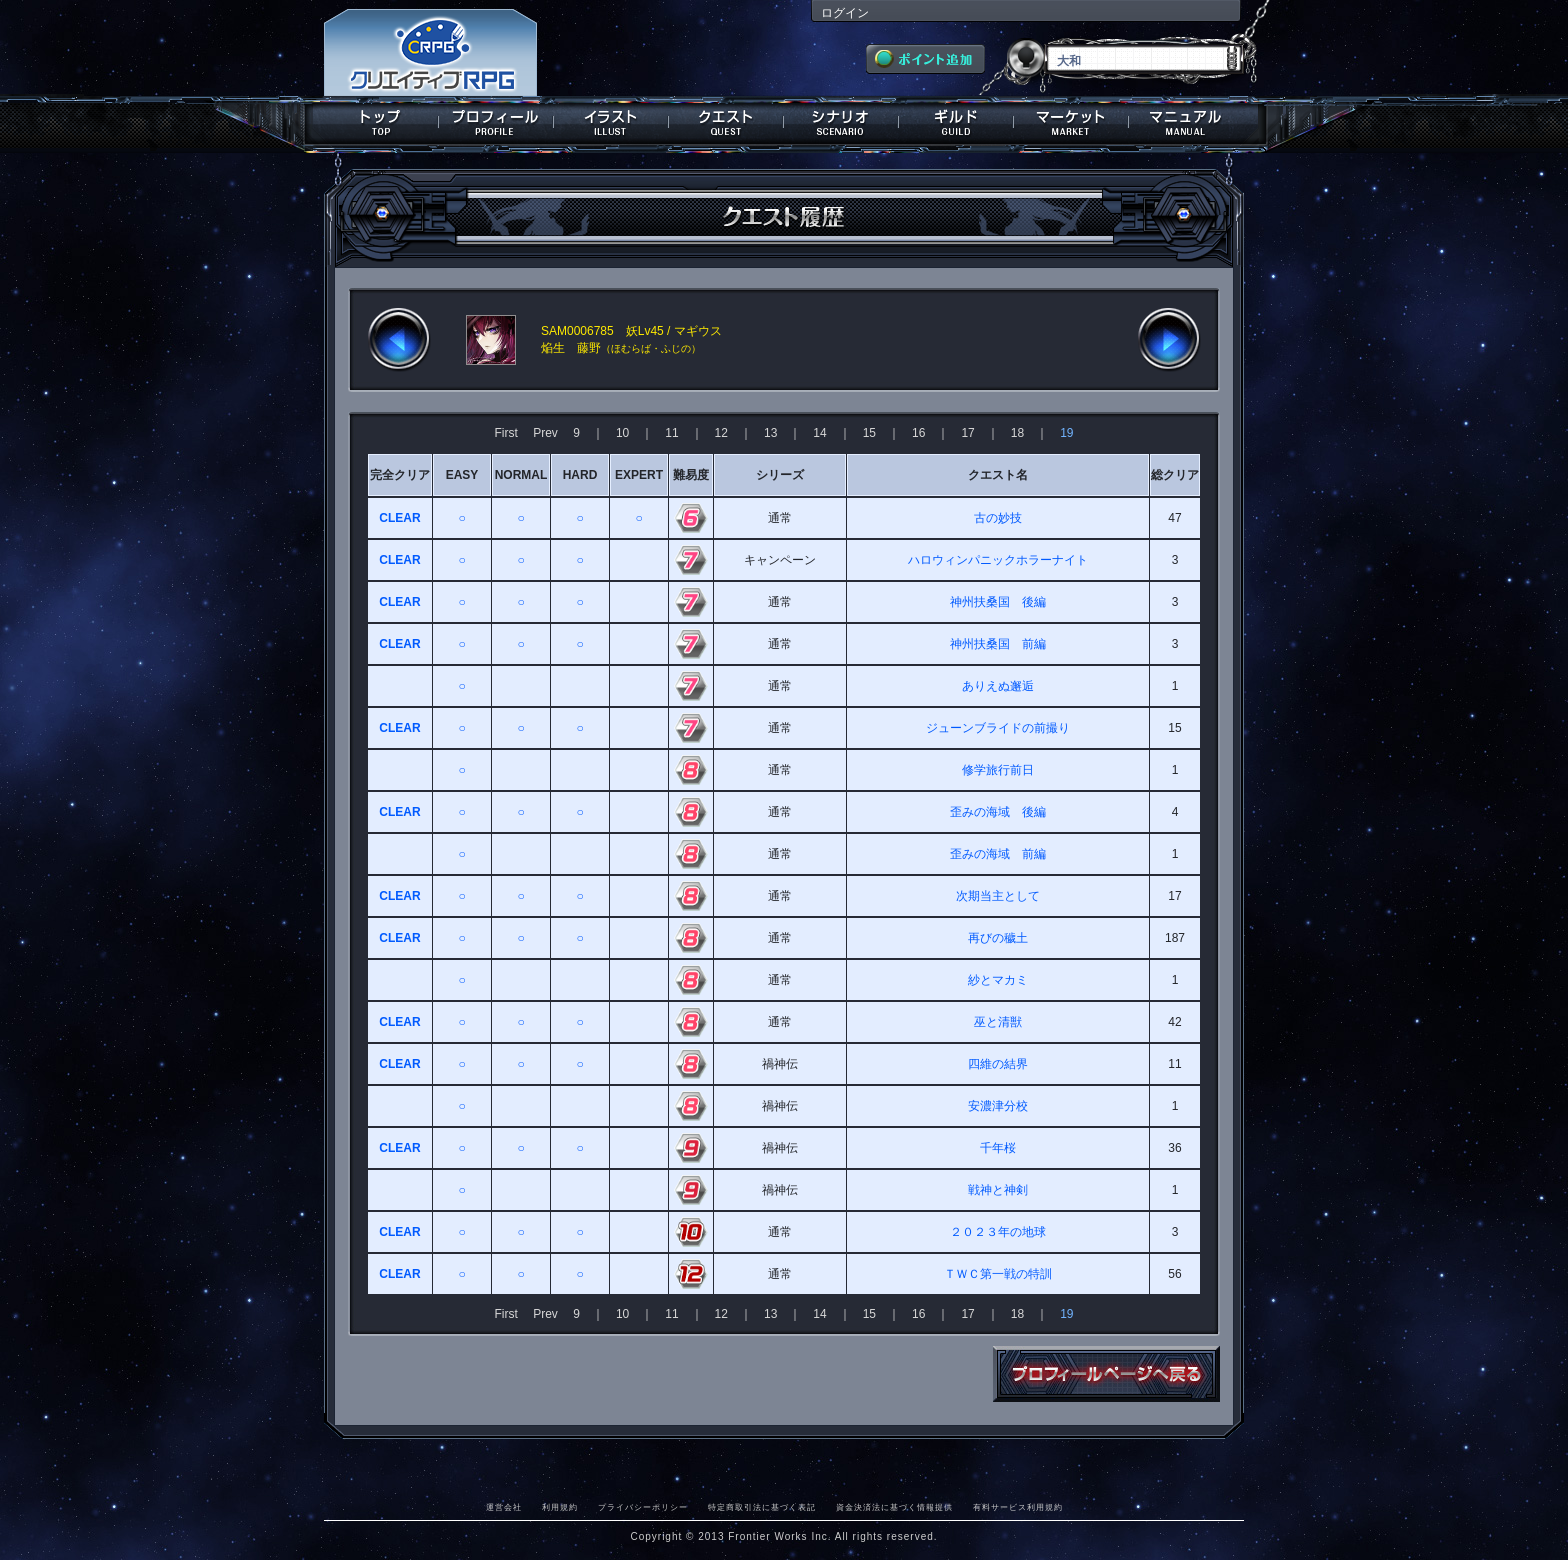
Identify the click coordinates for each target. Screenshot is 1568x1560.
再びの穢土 (998, 938)
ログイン (845, 13)
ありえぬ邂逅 (998, 686)
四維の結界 (998, 1064)
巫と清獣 (998, 1022)
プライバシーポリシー (643, 1507)
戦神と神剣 (998, 1190)
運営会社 (504, 1507)
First (506, 433)
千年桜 (998, 1148)
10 (622, 433)
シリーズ (780, 475)
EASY (462, 475)
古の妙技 (998, 518)
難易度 (691, 475)
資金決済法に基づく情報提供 (894, 1507)
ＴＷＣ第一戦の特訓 (998, 1274)
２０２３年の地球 (998, 1232)
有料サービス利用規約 (1018, 1507)
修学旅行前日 (998, 770)
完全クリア (400, 475)
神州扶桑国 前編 (998, 644)
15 (869, 433)
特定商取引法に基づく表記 (762, 1507)
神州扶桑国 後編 (998, 602)
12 (721, 433)
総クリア (1175, 475)
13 (770, 433)
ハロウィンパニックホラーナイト (998, 560)
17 (967, 433)
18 (1017, 433)
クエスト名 (998, 475)
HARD (580, 475)
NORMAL (521, 475)
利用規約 (560, 1507)
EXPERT (639, 475)
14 (819, 433)
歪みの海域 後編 (998, 812)
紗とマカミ (998, 980)
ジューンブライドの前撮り (998, 728)
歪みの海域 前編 (998, 854)
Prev (545, 433)
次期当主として (998, 896)
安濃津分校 (998, 1106)
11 (671, 433)
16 (918, 433)
